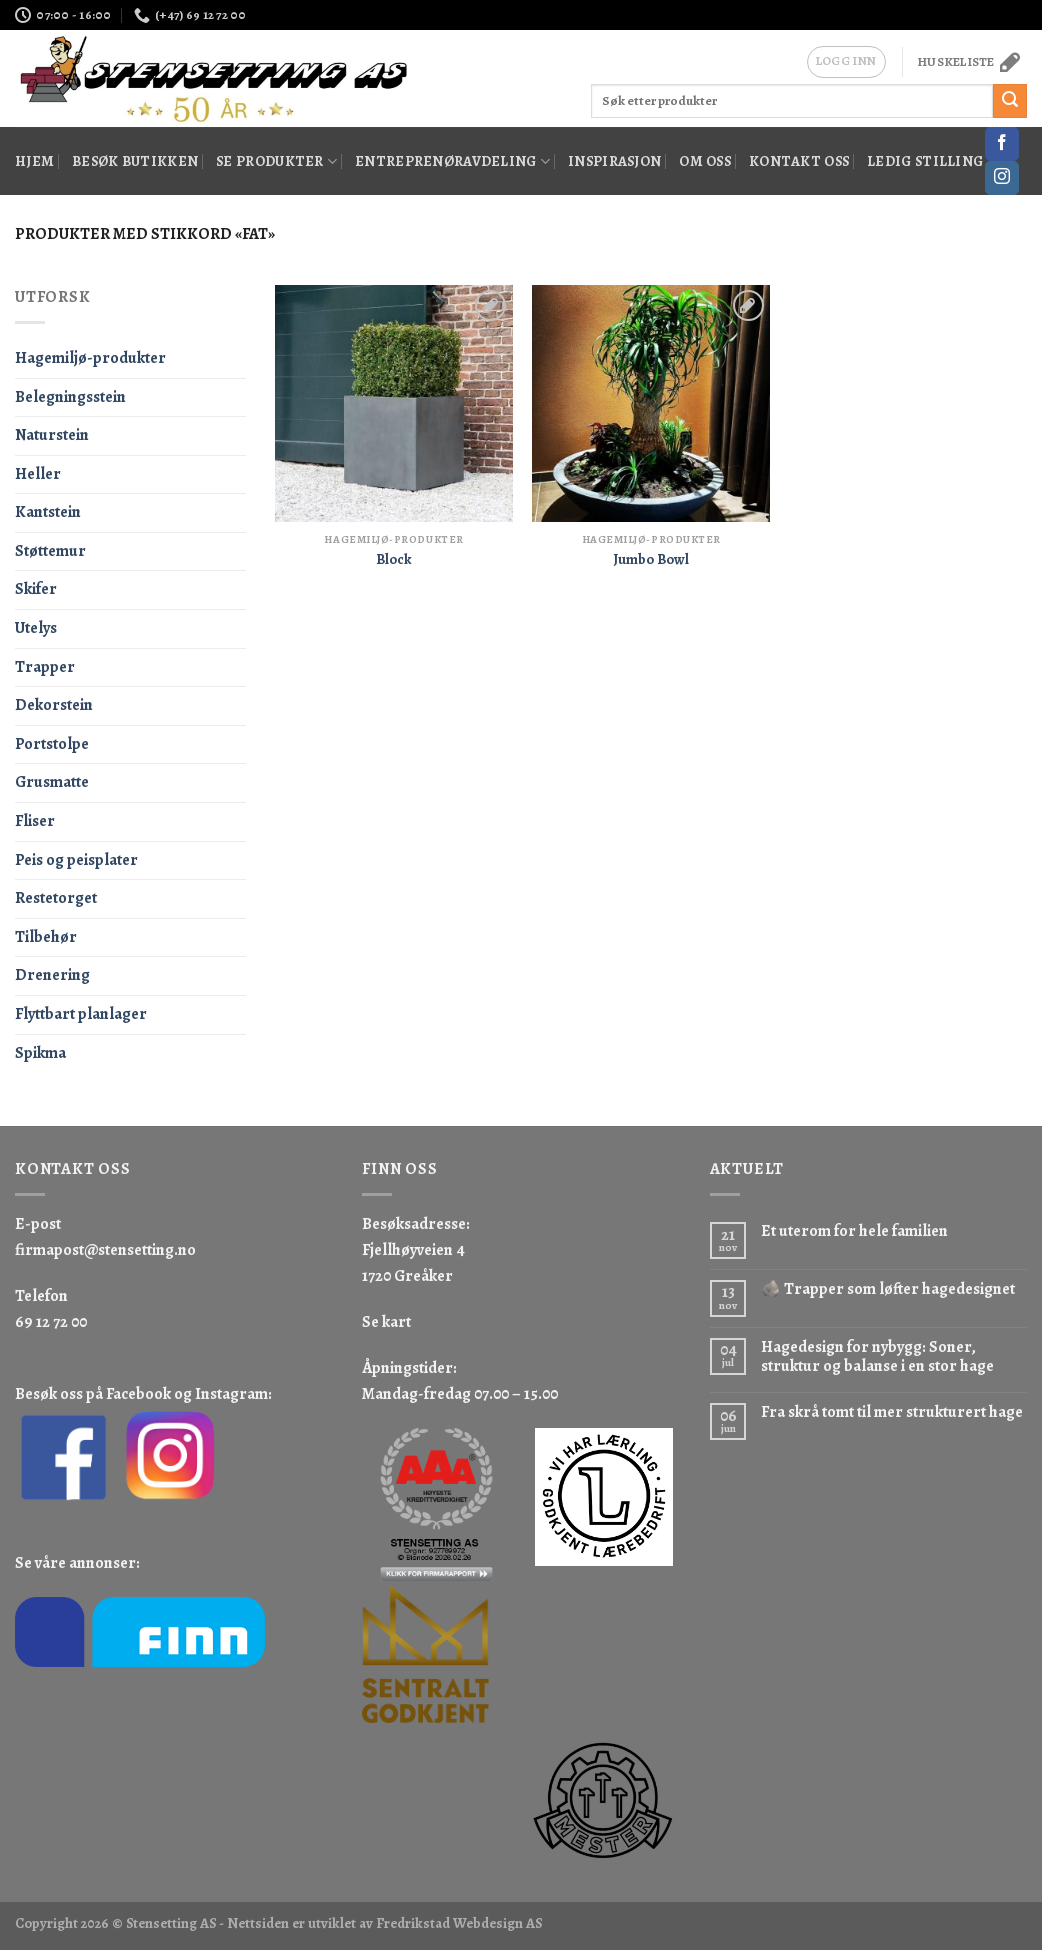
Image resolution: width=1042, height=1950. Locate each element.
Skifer (36, 589)
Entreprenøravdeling (452, 161)
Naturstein (52, 435)
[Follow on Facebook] (1002, 144)
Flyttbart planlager (81, 1014)
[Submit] (1010, 101)
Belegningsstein (70, 397)
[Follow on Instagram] (1002, 178)
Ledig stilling (925, 161)
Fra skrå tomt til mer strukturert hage (892, 1412)
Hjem (34, 161)
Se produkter (276, 161)
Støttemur (50, 551)
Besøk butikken (135, 161)
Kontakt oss (799, 161)
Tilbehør (46, 937)
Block (394, 559)
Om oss (705, 161)
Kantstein (48, 512)
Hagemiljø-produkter (90, 358)
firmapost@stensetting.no (105, 1250)
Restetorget (56, 898)
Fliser (35, 821)
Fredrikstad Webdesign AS (459, 1923)
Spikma (40, 1053)
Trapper (45, 667)
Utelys (36, 628)
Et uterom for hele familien (854, 1231)
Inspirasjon (614, 161)
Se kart (386, 1322)
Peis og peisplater (76, 860)
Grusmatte (52, 782)
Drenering (52, 975)
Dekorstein (54, 705)
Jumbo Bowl (651, 559)
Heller (38, 474)
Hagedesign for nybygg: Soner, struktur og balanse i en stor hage (877, 1357)
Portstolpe (52, 744)
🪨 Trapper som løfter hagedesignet (888, 1289)
